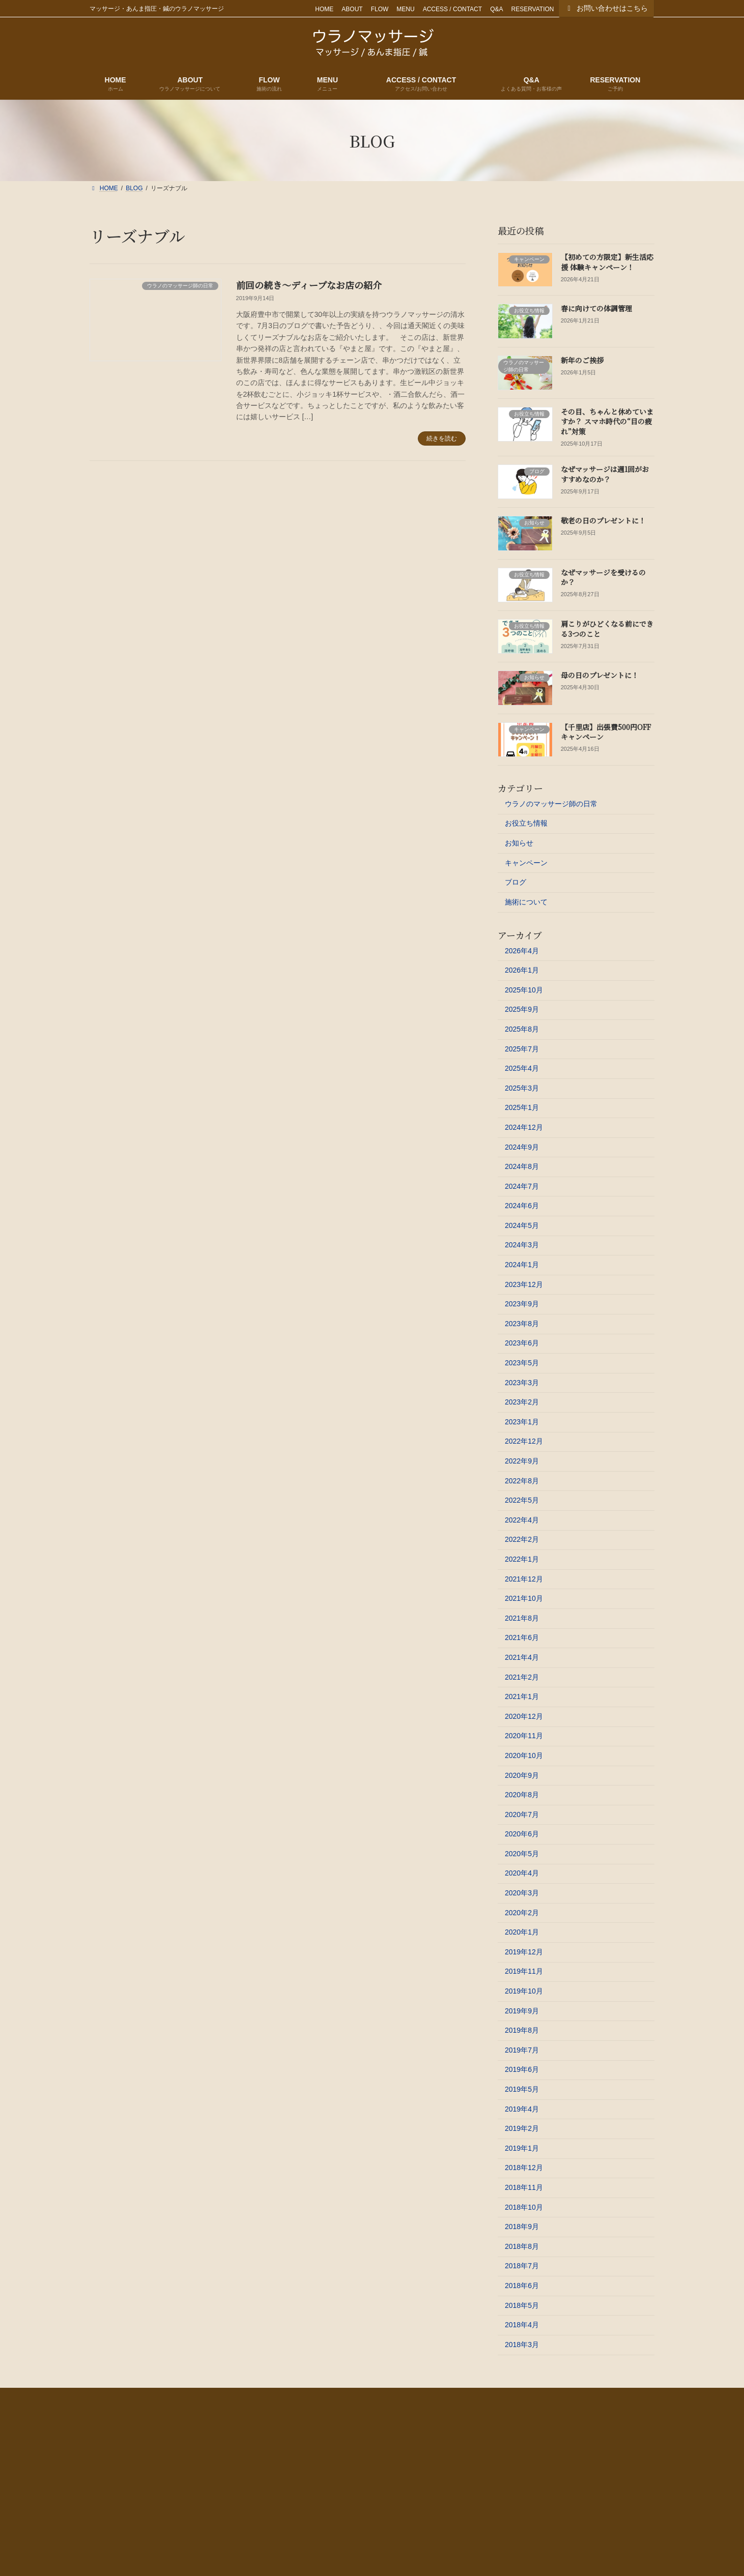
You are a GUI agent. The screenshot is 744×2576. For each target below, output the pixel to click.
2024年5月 (522, 1225)
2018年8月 (522, 2246)
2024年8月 (522, 1166)
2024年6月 (522, 1206)
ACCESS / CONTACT (452, 9)
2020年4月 (522, 1873)
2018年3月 (522, 2344)
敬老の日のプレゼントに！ (603, 520)
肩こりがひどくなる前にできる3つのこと (607, 629)
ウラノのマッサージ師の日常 (551, 804)
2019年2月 (522, 2128)
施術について (526, 902)
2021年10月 (524, 1598)
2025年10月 (524, 990)
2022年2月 (522, 1539)
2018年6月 (522, 2285)
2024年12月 (524, 1127)
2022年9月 (522, 1461)
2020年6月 (522, 1834)
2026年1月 (522, 970)
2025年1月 (522, 1107)
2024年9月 (522, 1147)
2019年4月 (522, 2109)
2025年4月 (522, 1068)
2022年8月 (522, 1481)
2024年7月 (522, 1186)
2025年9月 (522, 1009)
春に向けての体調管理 (596, 308)
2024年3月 (522, 1245)
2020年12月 (524, 1716)
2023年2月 (522, 1402)
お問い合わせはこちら (606, 8)
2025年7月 (522, 1049)
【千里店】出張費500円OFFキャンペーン (606, 732)
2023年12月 (524, 1284)
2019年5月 (522, 2089)
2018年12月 (524, 2167)
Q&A (496, 9)
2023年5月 (522, 1363)
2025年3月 (522, 1088)
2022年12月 (524, 1441)
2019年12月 (524, 1952)
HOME (324, 9)
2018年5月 (522, 2305)
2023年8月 (522, 1324)
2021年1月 (522, 1696)
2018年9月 (522, 2226)
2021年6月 (522, 1637)
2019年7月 (522, 2050)
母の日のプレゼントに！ (600, 675)
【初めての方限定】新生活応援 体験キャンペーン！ (607, 262)
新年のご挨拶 (582, 360)
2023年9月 (522, 1304)
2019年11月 (524, 1971)
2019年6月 (522, 2069)
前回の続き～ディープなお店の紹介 (309, 284)
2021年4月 (522, 1657)
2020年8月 (522, 1795)
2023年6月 (522, 1343)
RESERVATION (532, 9)
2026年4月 (522, 951)
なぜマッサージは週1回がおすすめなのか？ (605, 474)
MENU (405, 9)
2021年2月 (522, 1677)
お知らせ (519, 843)
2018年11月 (524, 2187)
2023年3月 (522, 1383)
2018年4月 (522, 2325)
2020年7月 (522, 1814)
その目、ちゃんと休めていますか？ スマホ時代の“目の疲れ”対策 (607, 421)
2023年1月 (522, 1422)
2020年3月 (522, 1893)
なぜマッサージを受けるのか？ (603, 577)
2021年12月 (524, 1579)
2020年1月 (522, 1932)
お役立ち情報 (526, 823)
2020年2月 (522, 1913)
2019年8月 (522, 2030)
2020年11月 (524, 1736)
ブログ (515, 882)
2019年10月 (524, 1991)
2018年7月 (522, 2266)
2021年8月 (522, 1618)
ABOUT (351, 9)
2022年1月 (522, 1559)
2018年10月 (524, 2207)
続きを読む (441, 438)
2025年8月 (522, 1029)
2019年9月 (522, 2011)
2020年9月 (522, 1775)
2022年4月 (522, 1520)
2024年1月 (522, 1265)
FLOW (380, 9)
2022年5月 (522, 1500)
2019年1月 (522, 2148)
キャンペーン (526, 863)
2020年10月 (524, 1755)
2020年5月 (522, 1854)
